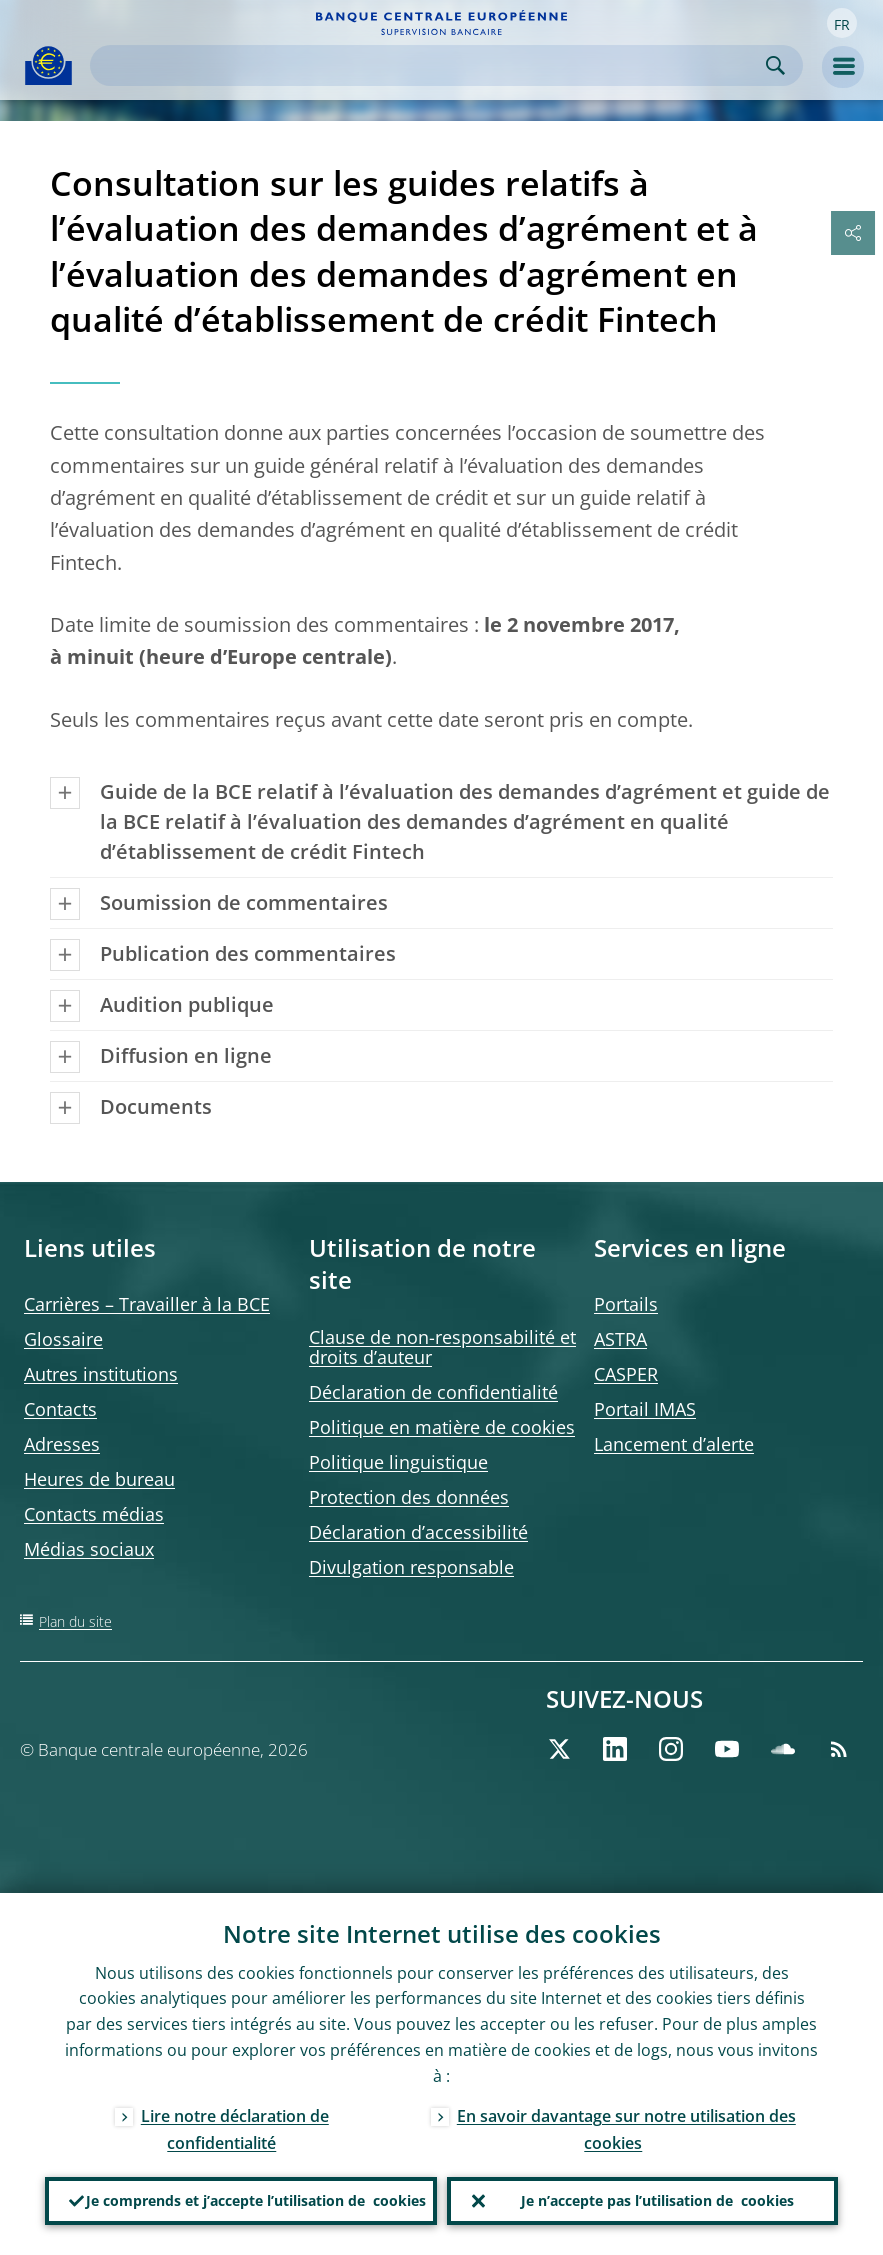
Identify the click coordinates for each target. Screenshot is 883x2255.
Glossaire (63, 1339)
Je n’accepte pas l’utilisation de (657, 2201)
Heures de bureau (99, 1479)
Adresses (62, 1444)
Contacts (60, 1409)
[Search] (430, 65)
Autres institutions (101, 1374)
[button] (842, 23)
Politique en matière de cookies (442, 1427)
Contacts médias (94, 1514)
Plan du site (75, 1621)
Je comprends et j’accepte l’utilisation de (256, 2201)
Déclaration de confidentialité (433, 1392)
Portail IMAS (645, 1409)
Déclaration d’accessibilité (418, 1532)
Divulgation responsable (411, 1567)
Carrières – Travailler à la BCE (147, 1304)
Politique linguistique (398, 1462)
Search (775, 65)
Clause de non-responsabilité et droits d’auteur (442, 1347)
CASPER (626, 1374)
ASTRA (620, 1339)
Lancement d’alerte (674, 1444)
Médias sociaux (89, 1549)
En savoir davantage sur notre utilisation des (626, 2129)
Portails (626, 1304)
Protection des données (409, 1497)
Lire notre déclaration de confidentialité (235, 2129)
